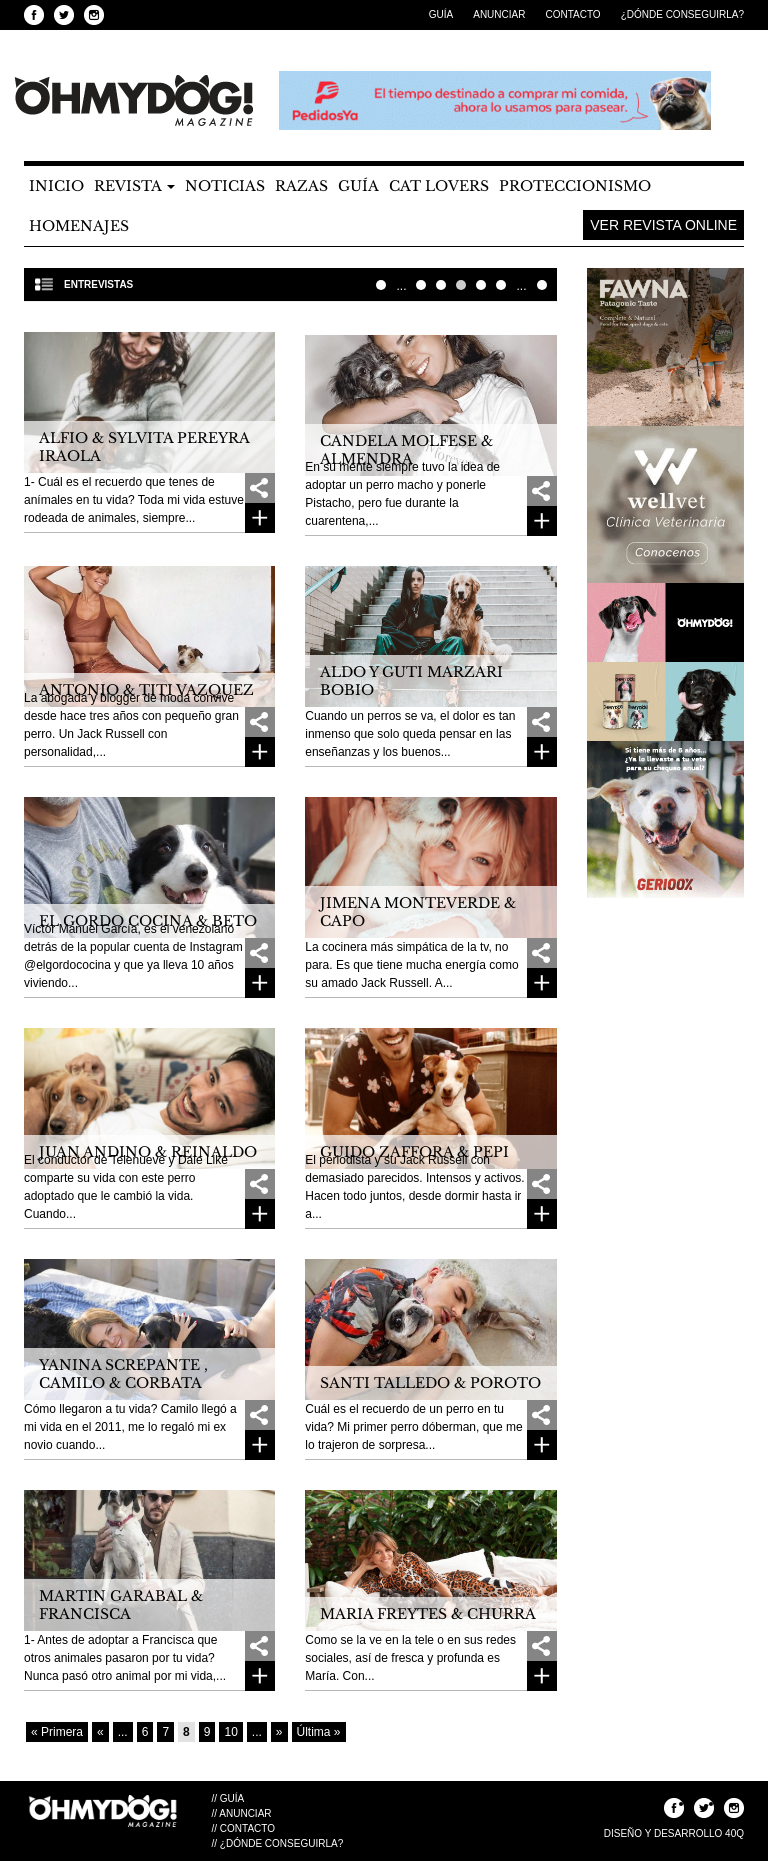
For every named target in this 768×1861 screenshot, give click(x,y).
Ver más (260, 518)
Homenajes (79, 226)
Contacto (572, 14)
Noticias (225, 186)
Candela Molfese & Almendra (406, 450)
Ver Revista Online (663, 225)
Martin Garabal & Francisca (121, 1605)
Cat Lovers (439, 186)
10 (501, 285)
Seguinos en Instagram (94, 15)
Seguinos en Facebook (34, 15)
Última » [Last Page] (542, 285)
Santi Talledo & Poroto (430, 1383)
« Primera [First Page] (381, 285)
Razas (301, 186)
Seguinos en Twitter (64, 15)
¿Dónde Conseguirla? (682, 14)
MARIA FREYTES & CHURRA (428, 1614)
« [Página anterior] (100, 1732)
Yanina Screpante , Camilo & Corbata (123, 1374)
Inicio (56, 186)
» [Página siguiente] (279, 1732)
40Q (734, 1833)
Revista (134, 186)
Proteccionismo (575, 186)
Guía (441, 14)
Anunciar (499, 14)
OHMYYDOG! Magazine (134, 101)
